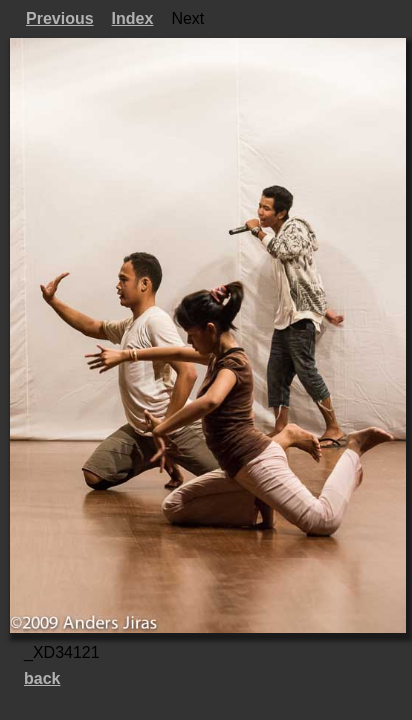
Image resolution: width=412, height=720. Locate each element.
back (42, 678)
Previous (60, 18)
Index (133, 18)
